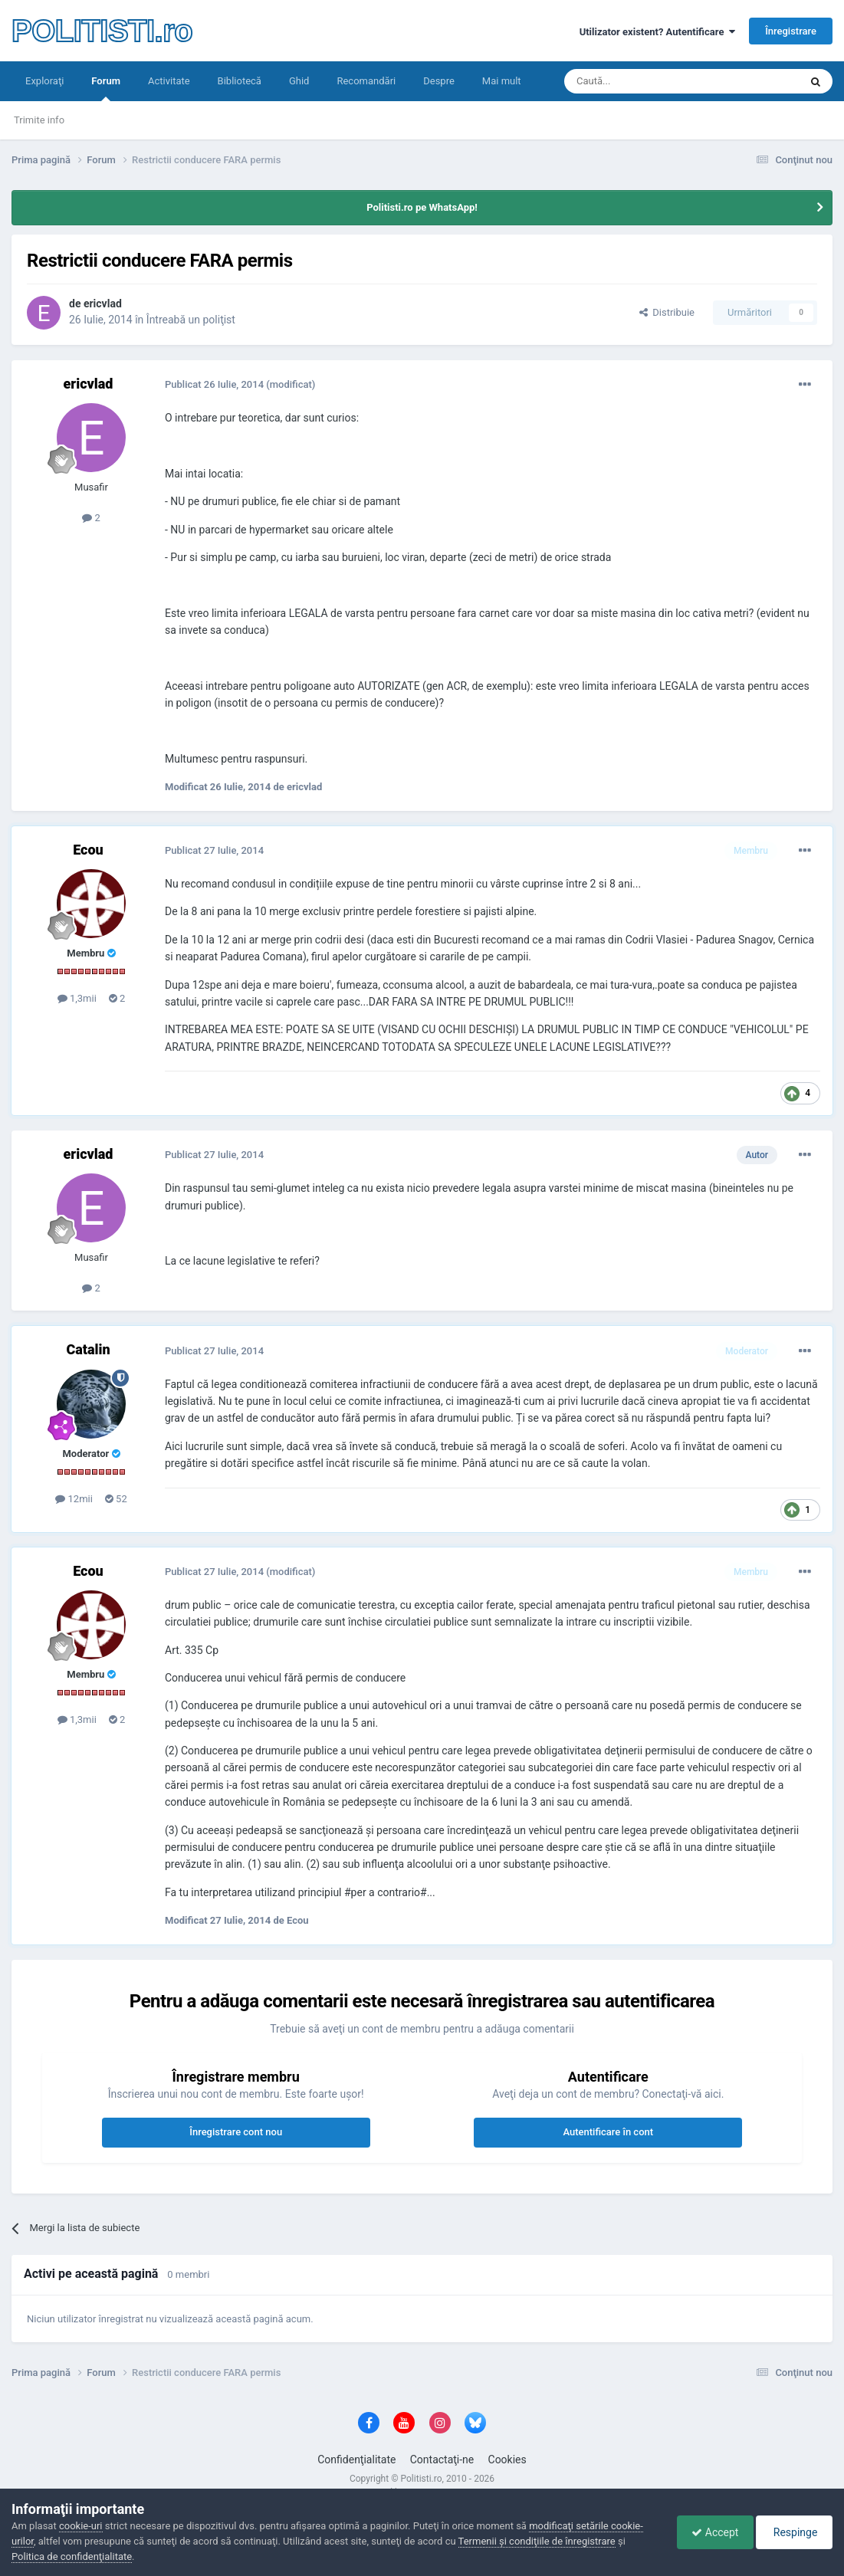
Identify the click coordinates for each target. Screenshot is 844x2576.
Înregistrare (790, 31)
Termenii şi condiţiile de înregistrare (537, 2541)
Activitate (169, 81)
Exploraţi (44, 81)
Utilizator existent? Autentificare (657, 32)
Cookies (507, 2459)
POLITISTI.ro (101, 31)
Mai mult (501, 81)
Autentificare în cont (608, 2132)
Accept (711, 2532)
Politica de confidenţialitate (71, 2556)
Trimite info (39, 120)
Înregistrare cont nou (235, 2132)
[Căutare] (639, 81)
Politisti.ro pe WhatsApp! (422, 207)
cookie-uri (81, 2526)
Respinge (793, 2532)
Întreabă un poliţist (190, 319)
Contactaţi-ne (442, 2459)
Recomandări (366, 81)
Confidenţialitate (356, 2459)
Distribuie (667, 312)
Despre (439, 81)
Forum (105, 88)
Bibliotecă (239, 81)
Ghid (299, 81)
